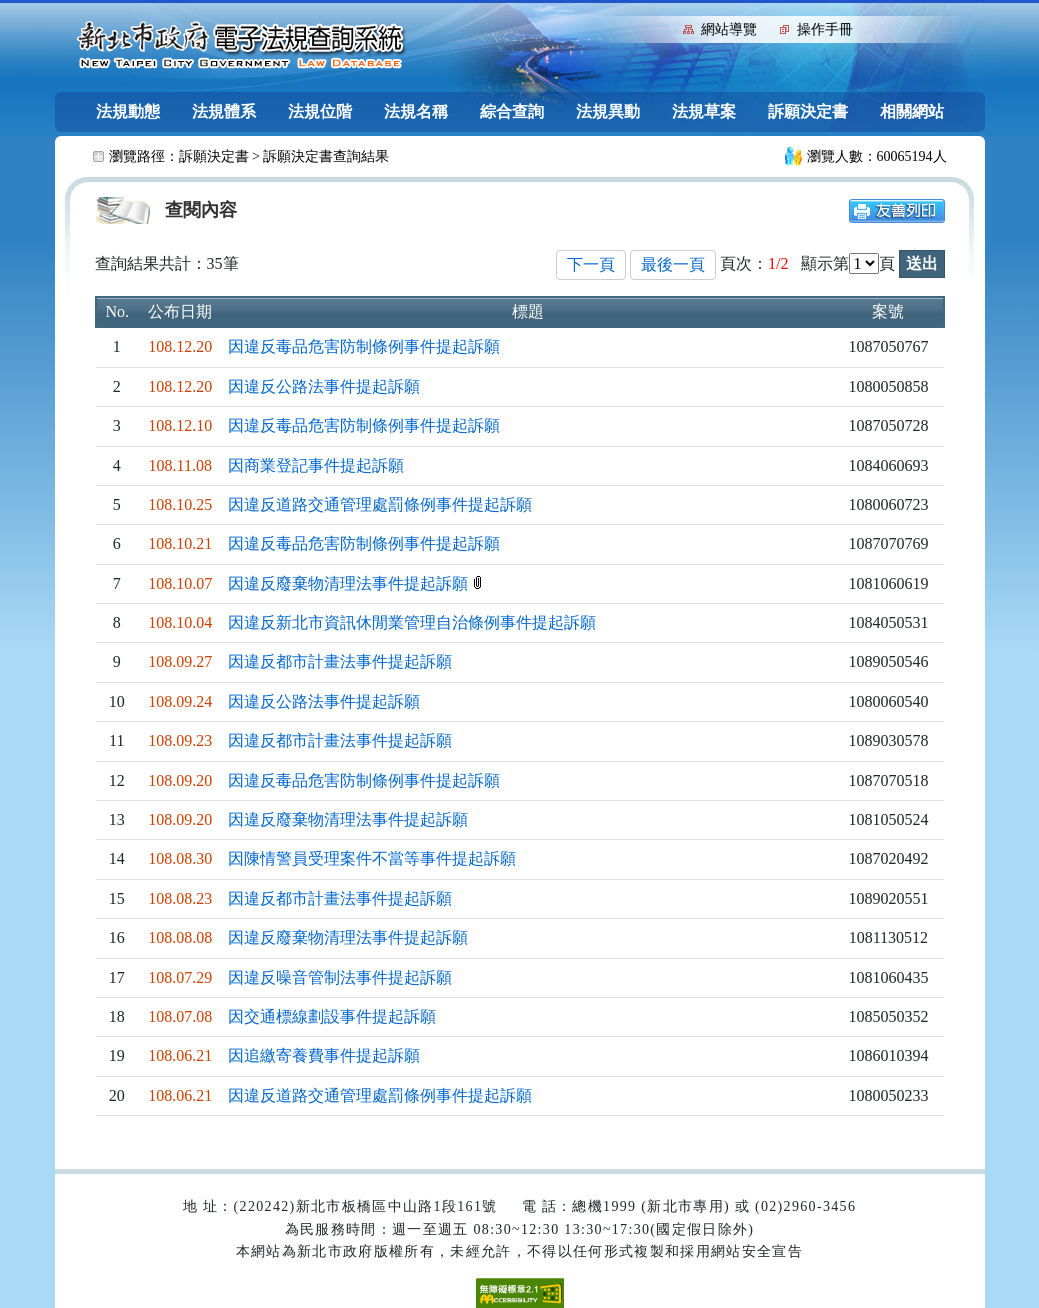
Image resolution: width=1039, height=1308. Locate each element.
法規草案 (704, 111)
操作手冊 (825, 29)
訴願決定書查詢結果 (326, 156)
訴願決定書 (808, 111)
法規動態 (128, 111)
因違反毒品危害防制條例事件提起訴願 (364, 346)
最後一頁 (673, 264)
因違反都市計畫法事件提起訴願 (340, 661)
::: (663, 27)
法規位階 (320, 111)
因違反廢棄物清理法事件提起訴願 (350, 583)
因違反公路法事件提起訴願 (324, 386)
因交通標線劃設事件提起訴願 (332, 1016)
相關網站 (912, 111)
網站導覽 (729, 29)
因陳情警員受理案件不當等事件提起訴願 (372, 858)
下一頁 (591, 264)
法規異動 (608, 111)
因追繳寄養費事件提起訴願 (324, 1055)
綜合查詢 (512, 111)
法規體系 (224, 111)
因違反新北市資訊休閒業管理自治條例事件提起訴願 (412, 622)
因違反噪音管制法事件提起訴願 (340, 977)
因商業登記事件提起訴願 (316, 465)
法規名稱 (416, 111)
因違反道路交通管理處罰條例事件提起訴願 (380, 504)
